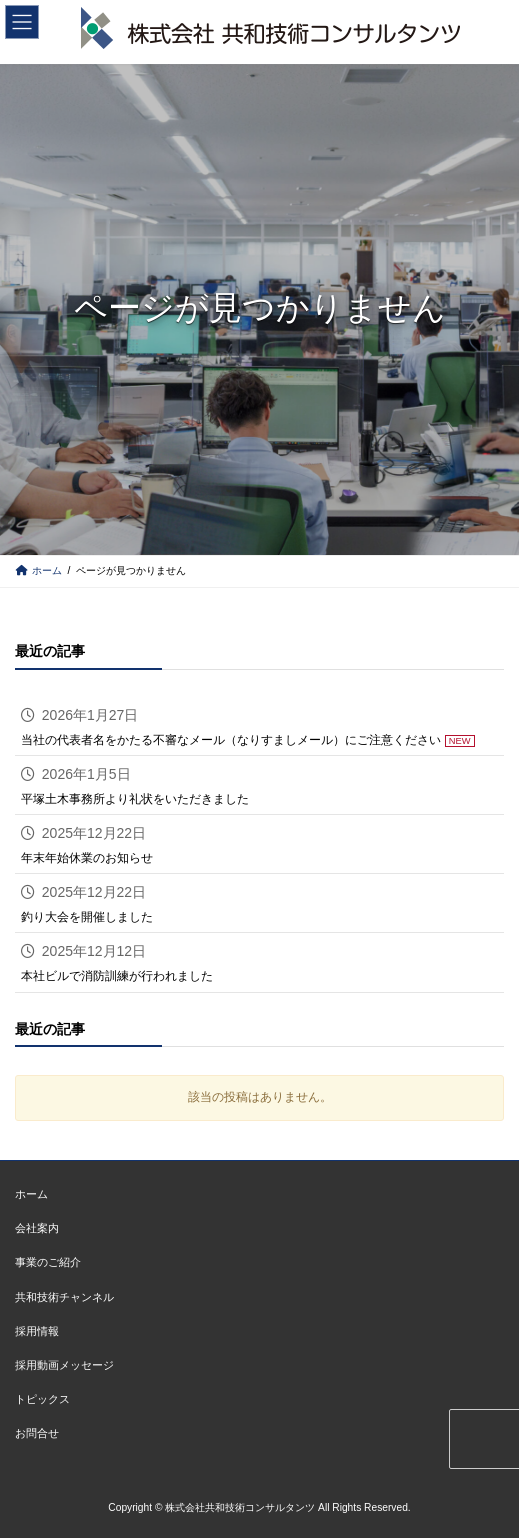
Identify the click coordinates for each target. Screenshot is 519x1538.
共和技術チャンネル (64, 1297)
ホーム (31, 1195)
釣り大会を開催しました (87, 917)
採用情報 (37, 1331)
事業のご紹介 (48, 1263)
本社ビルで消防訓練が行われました (117, 976)
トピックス (42, 1399)
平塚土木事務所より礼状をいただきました (135, 798)
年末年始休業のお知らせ (87, 857)
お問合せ (37, 1433)
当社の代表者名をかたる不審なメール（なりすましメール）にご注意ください (231, 739)
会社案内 (37, 1229)
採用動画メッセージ (64, 1365)
